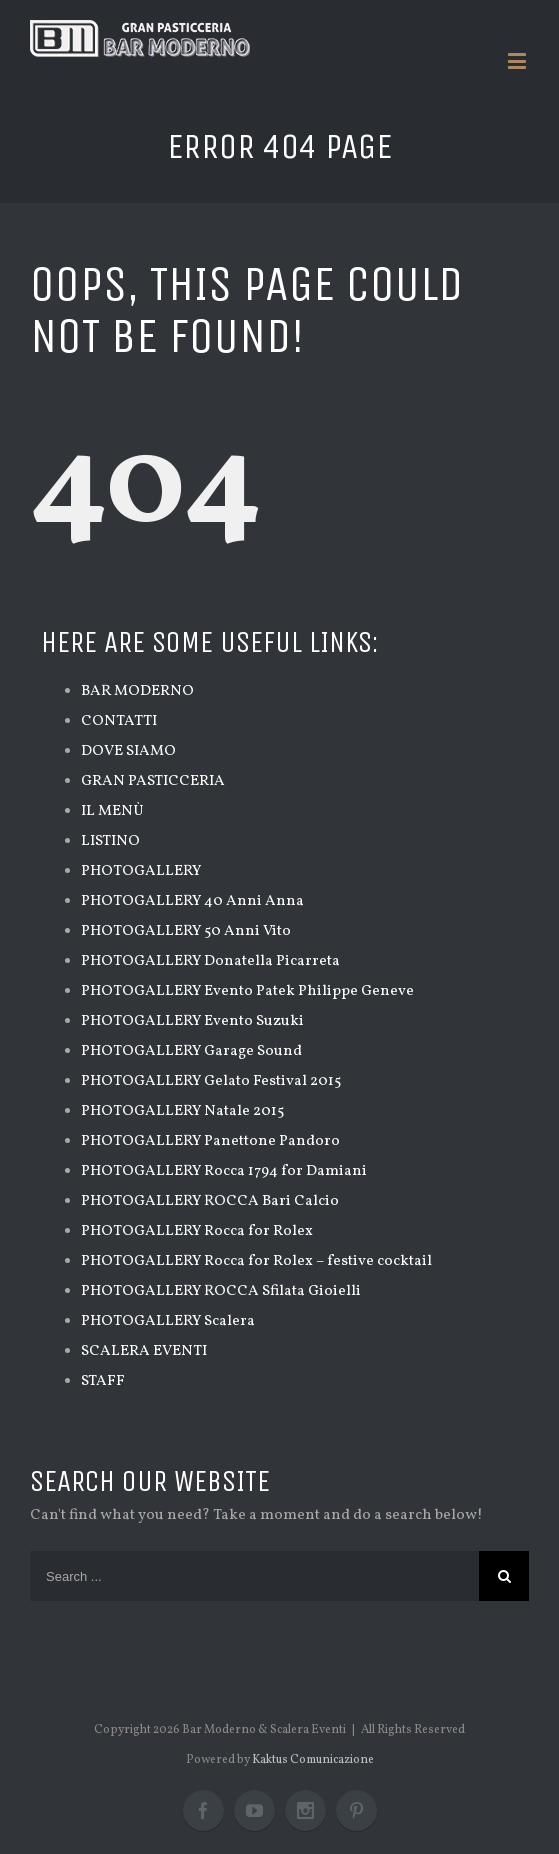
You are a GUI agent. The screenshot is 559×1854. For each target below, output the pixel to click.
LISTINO (110, 841)
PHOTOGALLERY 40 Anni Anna (192, 901)
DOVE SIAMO (128, 751)
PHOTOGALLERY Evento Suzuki (192, 1021)
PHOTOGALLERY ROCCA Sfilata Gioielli (221, 1291)
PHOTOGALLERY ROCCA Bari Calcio (210, 1201)
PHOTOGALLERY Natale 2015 (182, 1111)
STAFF (103, 1381)
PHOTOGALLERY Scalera (168, 1321)
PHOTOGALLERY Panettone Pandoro (210, 1141)
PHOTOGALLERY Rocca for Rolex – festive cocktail (256, 1261)
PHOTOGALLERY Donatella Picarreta (210, 961)
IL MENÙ (112, 811)
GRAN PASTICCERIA (153, 781)
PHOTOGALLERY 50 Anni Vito (186, 931)
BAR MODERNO (137, 691)
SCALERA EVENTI (144, 1351)
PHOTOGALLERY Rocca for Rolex (197, 1231)
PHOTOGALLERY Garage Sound (191, 1051)
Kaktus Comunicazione (313, 1760)
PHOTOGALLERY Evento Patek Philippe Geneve (247, 991)
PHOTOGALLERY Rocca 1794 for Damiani (224, 1171)
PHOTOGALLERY (141, 871)
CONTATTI (119, 721)
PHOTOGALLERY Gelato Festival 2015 (211, 1081)
